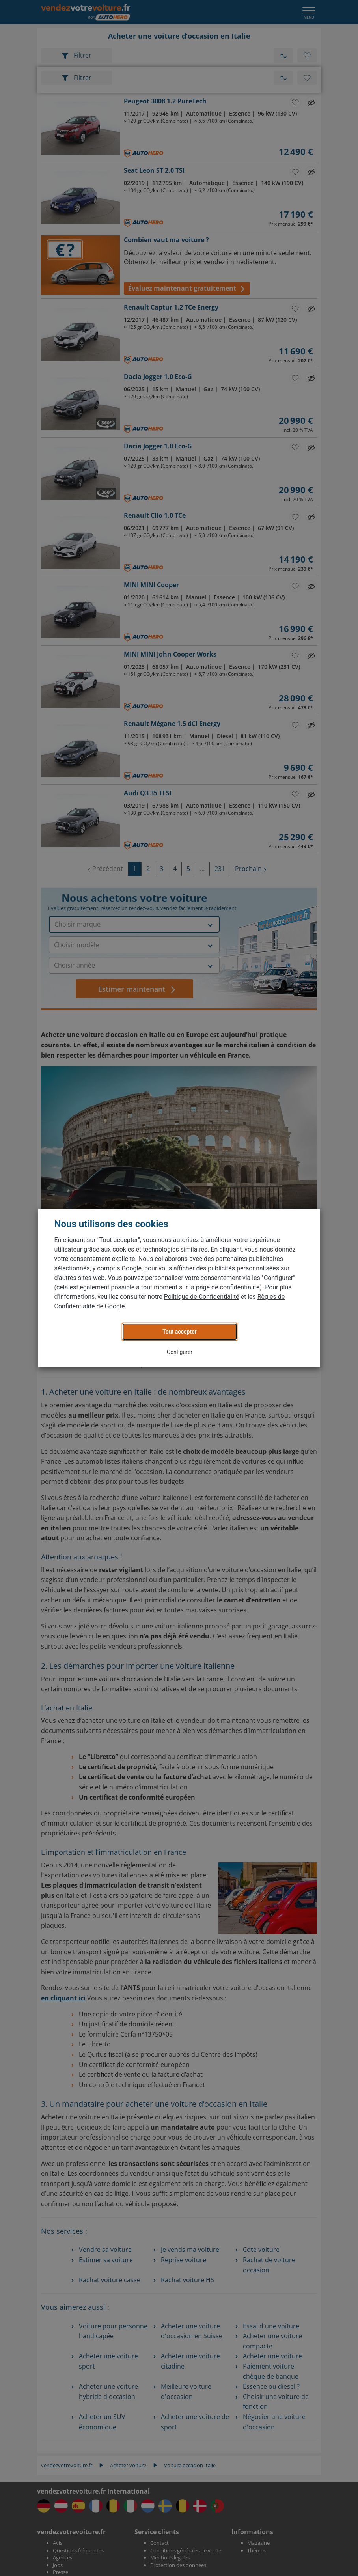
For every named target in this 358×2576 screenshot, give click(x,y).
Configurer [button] (179, 1352)
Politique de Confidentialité (201, 1296)
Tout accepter (179, 1331)
